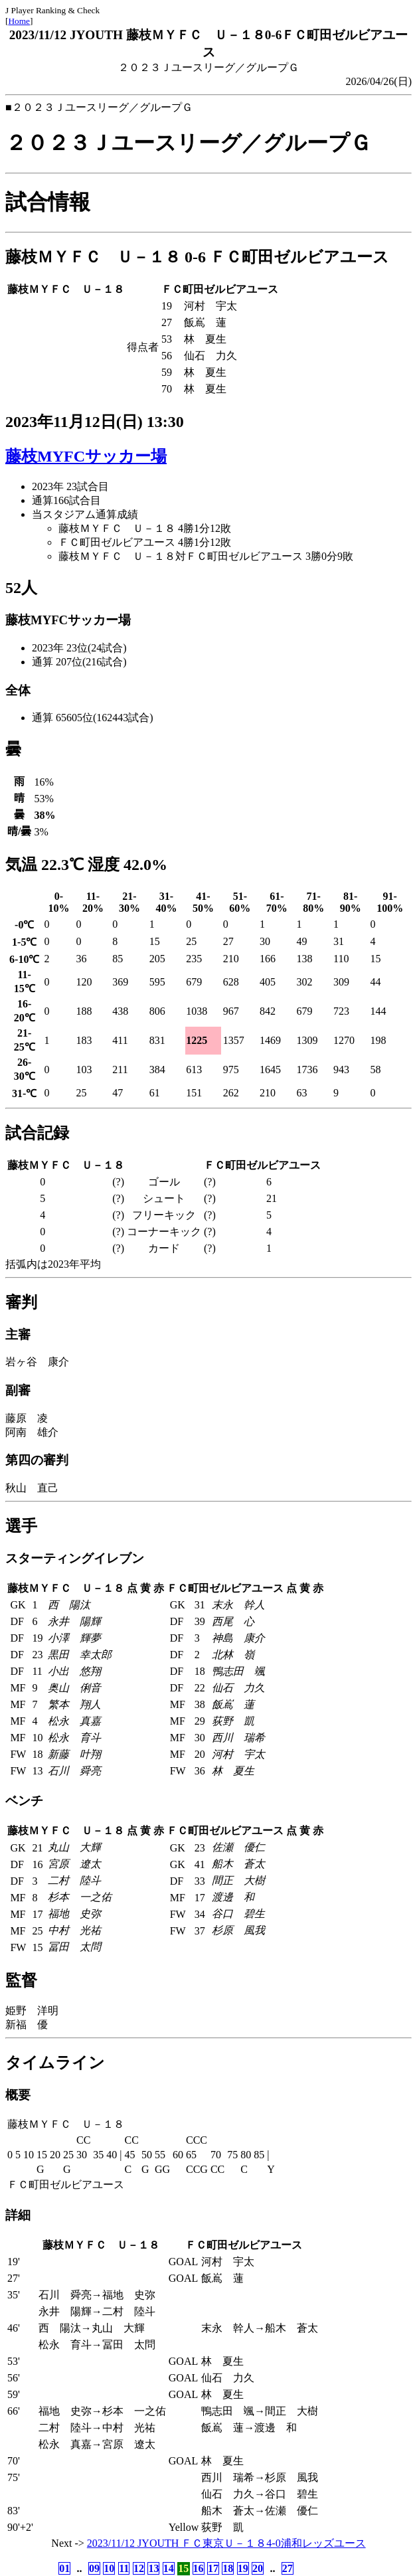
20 (257, 2568)
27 (287, 2568)
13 (153, 2568)
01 (64, 2568)
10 (109, 2568)
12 (138, 2568)
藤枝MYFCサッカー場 (86, 456)
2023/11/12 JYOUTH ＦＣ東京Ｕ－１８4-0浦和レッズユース (226, 2543)
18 (227, 2568)
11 (124, 2568)
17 (213, 2568)
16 (198, 2568)
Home (19, 21)
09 (94, 2568)
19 (243, 2568)
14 (168, 2568)
